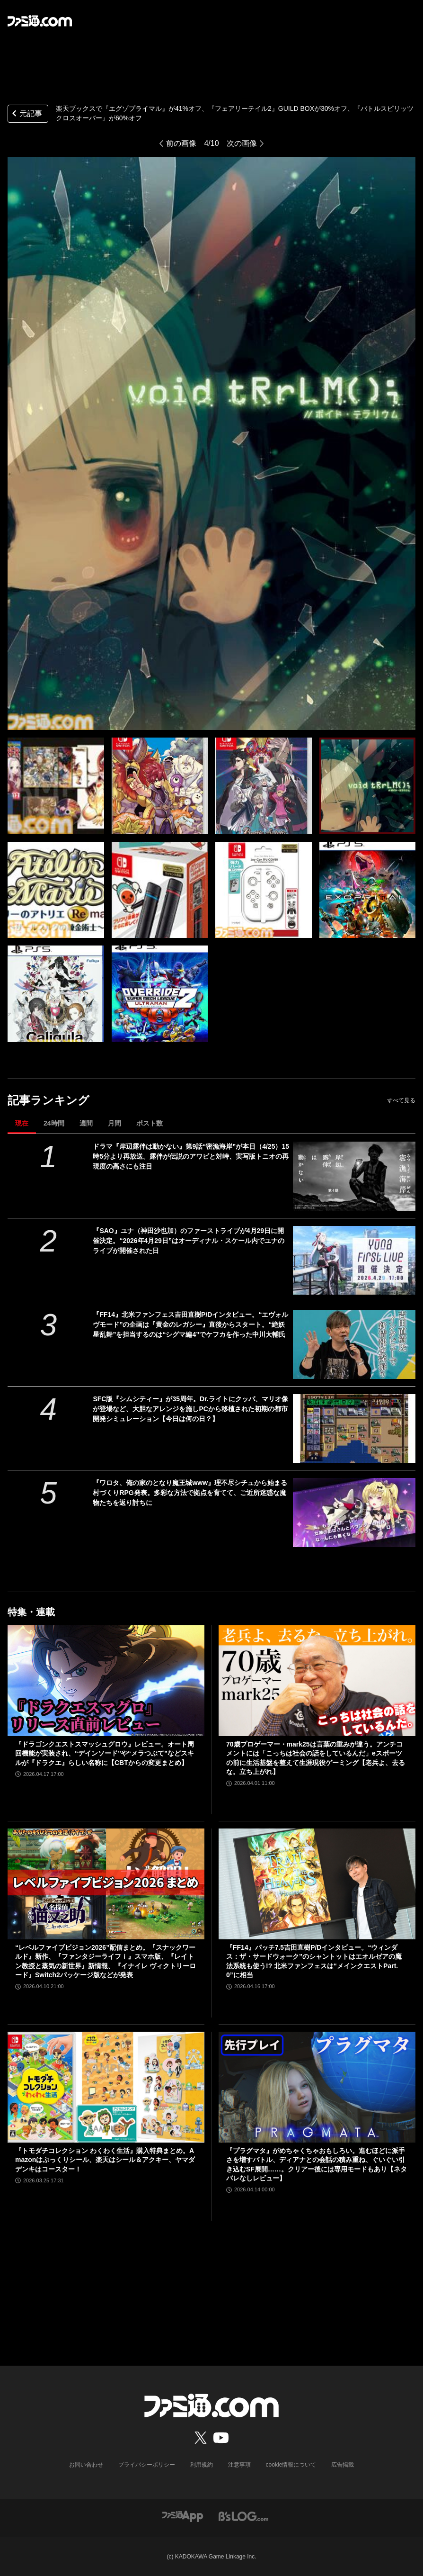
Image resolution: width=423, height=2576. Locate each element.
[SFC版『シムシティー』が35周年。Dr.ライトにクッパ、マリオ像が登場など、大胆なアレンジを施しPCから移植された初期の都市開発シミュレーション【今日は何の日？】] (354, 1428)
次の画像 (242, 143)
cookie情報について (291, 2464)
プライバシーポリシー (146, 2464)
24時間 (54, 1123)
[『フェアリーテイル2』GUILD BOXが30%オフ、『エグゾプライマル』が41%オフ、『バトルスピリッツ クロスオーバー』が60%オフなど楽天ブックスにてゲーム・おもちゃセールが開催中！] (56, 786)
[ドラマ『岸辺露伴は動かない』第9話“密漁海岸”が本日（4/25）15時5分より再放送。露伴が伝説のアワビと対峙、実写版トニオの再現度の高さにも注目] (354, 1176)
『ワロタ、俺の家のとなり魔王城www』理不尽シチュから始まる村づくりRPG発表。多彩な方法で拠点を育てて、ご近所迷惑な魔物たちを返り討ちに (190, 1492)
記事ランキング (48, 1100)
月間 (114, 1123)
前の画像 (181, 143)
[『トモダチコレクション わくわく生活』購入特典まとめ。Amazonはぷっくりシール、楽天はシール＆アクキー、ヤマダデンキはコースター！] (106, 2087)
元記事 (26, 114)
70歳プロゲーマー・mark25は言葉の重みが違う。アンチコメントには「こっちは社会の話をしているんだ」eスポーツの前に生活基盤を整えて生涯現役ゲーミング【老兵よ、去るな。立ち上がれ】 (315, 1758)
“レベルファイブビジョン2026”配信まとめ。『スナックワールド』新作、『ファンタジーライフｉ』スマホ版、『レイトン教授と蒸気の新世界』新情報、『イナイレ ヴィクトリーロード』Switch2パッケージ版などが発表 (105, 1961)
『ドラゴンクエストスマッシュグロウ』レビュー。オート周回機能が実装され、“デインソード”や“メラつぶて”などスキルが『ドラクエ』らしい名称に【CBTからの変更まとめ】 (104, 1753)
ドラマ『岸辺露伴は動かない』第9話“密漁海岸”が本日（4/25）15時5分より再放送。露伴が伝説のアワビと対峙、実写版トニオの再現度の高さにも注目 (191, 1156)
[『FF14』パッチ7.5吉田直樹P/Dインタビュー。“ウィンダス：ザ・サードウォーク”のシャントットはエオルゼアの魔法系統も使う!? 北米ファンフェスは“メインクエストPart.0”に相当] (317, 1883)
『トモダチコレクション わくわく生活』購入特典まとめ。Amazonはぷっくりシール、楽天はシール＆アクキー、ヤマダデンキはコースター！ (105, 2160)
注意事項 (239, 2464)
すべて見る (401, 1100)
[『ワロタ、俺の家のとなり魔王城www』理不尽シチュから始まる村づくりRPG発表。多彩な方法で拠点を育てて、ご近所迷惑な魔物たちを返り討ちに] (354, 1512)
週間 (86, 1123)
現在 (21, 1123)
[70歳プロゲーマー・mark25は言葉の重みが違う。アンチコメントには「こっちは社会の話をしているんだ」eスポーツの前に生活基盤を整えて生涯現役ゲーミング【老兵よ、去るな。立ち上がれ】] (317, 1680)
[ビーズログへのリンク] (243, 2516)
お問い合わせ (86, 2464)
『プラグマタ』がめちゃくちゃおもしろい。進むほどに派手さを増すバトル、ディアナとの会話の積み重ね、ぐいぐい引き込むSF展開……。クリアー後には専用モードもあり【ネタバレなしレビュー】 (316, 2164)
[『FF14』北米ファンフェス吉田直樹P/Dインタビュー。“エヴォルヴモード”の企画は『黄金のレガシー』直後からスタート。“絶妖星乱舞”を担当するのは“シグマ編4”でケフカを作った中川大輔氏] (354, 1344)
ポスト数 (149, 1123)
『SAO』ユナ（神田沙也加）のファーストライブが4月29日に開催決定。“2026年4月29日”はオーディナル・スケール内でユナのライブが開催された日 (188, 1240)
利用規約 (201, 2464)
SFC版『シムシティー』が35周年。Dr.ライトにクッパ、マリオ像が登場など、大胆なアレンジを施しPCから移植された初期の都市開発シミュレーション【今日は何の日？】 (190, 1409)
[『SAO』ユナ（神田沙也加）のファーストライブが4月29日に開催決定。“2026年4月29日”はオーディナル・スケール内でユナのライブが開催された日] (354, 1260)
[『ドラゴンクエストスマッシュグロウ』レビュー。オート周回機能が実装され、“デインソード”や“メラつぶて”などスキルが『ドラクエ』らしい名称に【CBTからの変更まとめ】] (106, 1680)
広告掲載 (342, 2464)
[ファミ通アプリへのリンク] (182, 2516)
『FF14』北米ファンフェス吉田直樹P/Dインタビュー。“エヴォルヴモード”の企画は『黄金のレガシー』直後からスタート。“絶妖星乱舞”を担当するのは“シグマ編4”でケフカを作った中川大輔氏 (190, 1324)
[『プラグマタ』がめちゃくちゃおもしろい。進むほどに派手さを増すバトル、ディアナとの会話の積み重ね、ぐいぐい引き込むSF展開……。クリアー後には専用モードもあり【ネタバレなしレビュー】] (317, 2087)
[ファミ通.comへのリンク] (40, 21)
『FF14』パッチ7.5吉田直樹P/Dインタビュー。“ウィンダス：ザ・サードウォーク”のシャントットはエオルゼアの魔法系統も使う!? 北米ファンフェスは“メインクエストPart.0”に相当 (314, 1961)
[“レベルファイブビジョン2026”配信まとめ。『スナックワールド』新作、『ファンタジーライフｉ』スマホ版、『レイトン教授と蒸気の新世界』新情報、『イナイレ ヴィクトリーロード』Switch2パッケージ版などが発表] (106, 1883)
